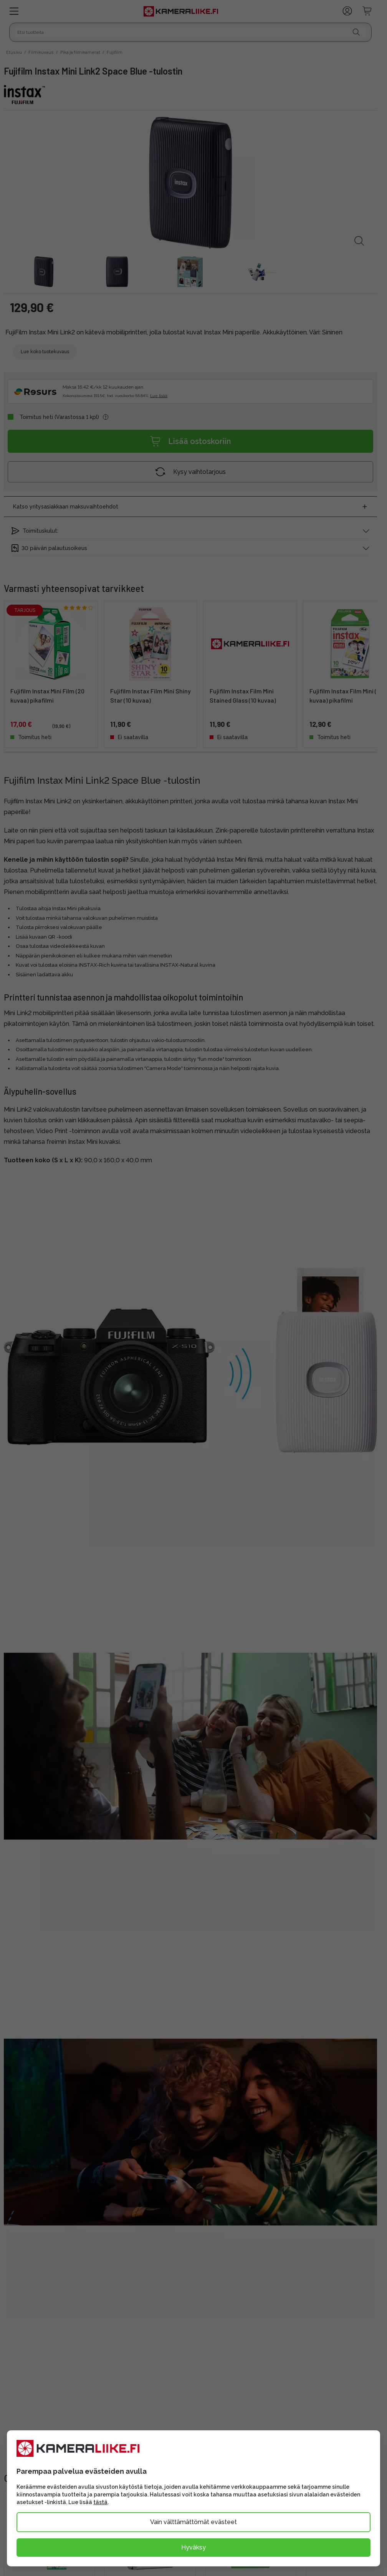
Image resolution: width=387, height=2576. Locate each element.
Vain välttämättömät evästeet (193, 2522)
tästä (100, 2502)
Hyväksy (193, 2547)
